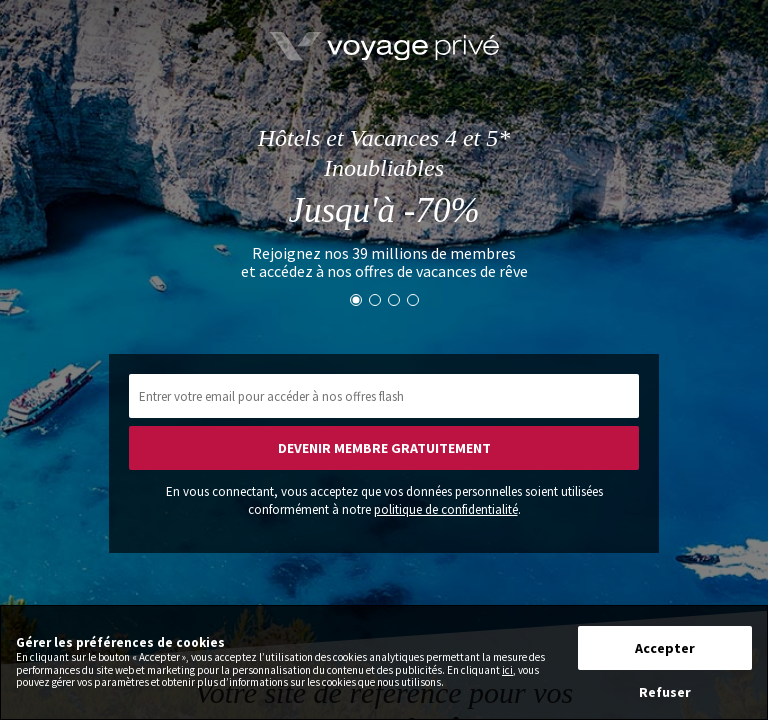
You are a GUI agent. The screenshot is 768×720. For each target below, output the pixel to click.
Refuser (665, 692)
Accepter (665, 648)
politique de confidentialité (446, 509)
